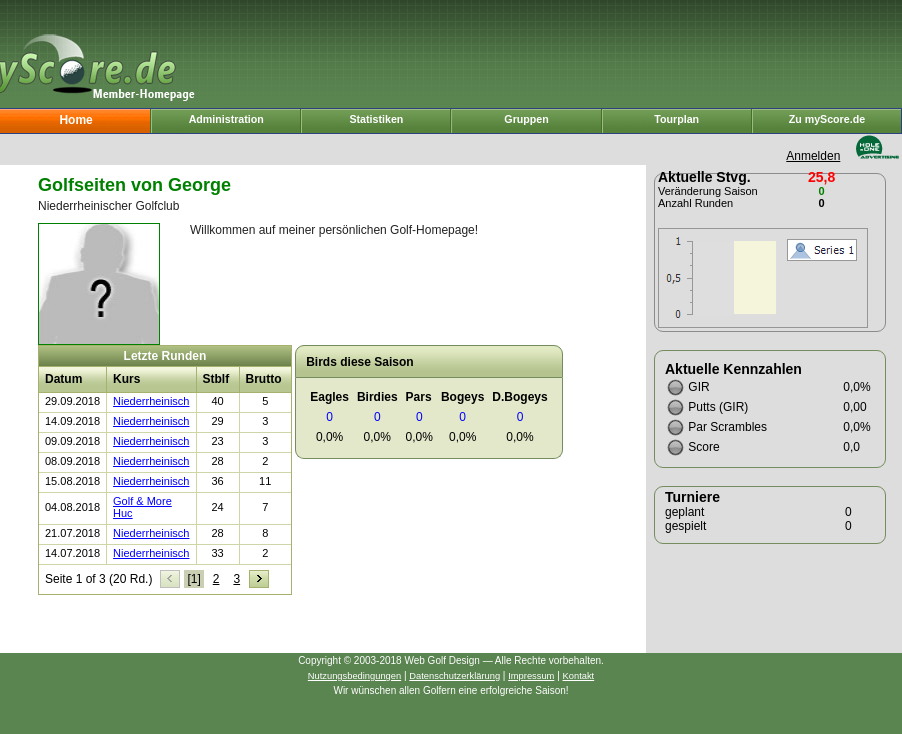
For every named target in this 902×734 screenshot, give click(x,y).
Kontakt (579, 676)
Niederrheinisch (151, 401)
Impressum (531, 676)
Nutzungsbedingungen (354, 676)
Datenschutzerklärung (454, 676)
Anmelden (813, 156)
